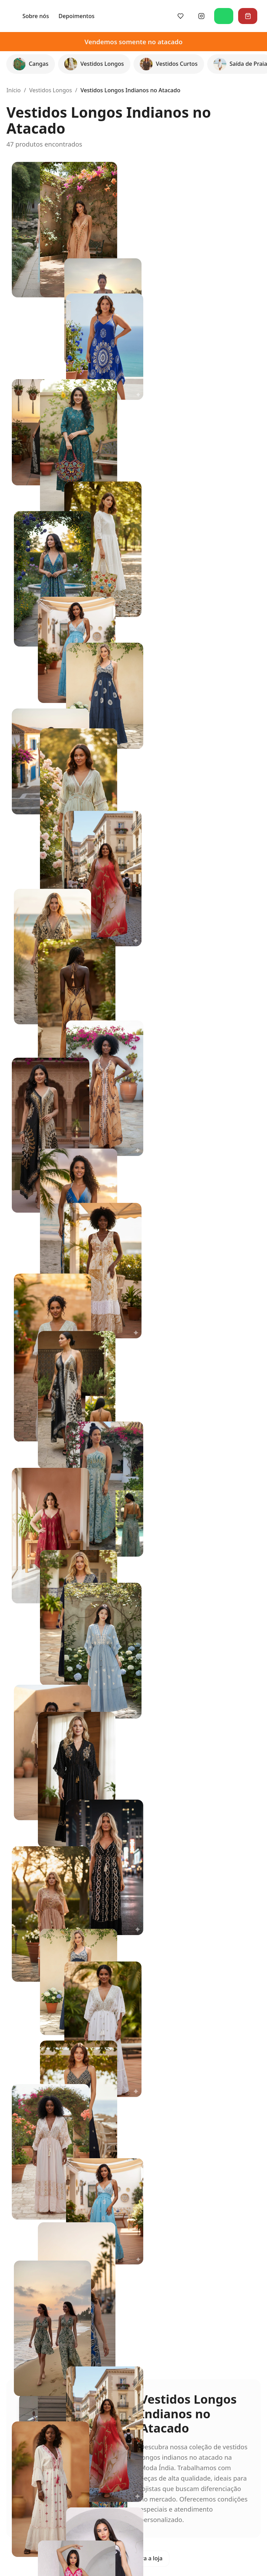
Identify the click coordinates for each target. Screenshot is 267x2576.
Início (13, 90)
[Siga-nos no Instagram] (205, 16)
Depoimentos (161, 16)
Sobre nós (120, 16)
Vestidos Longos (50, 90)
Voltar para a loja (133, 2558)
